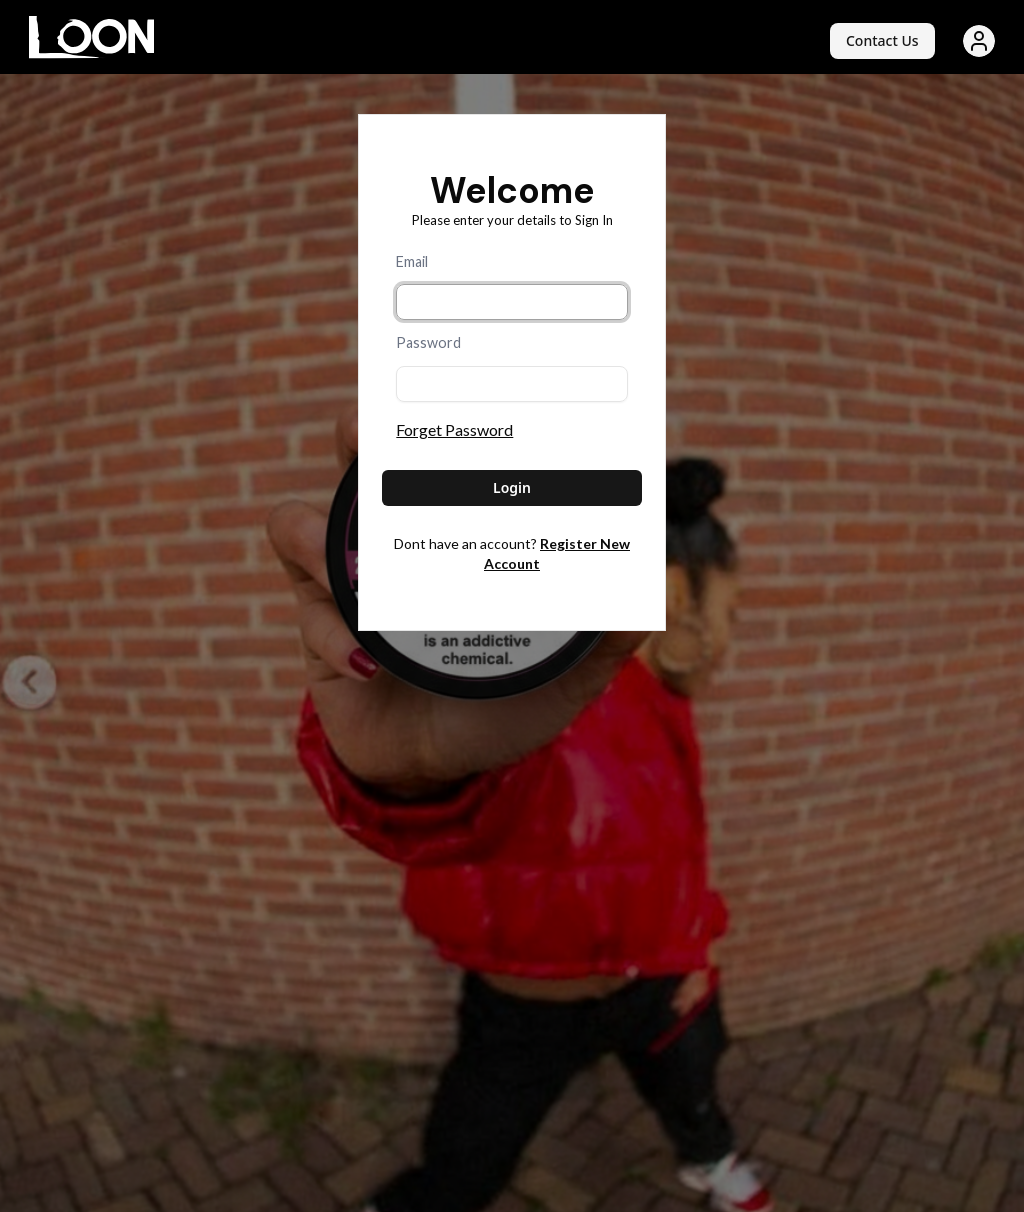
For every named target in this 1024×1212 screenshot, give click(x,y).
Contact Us (882, 40)
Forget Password (454, 429)
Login (512, 487)
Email (412, 261)
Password (428, 342)
